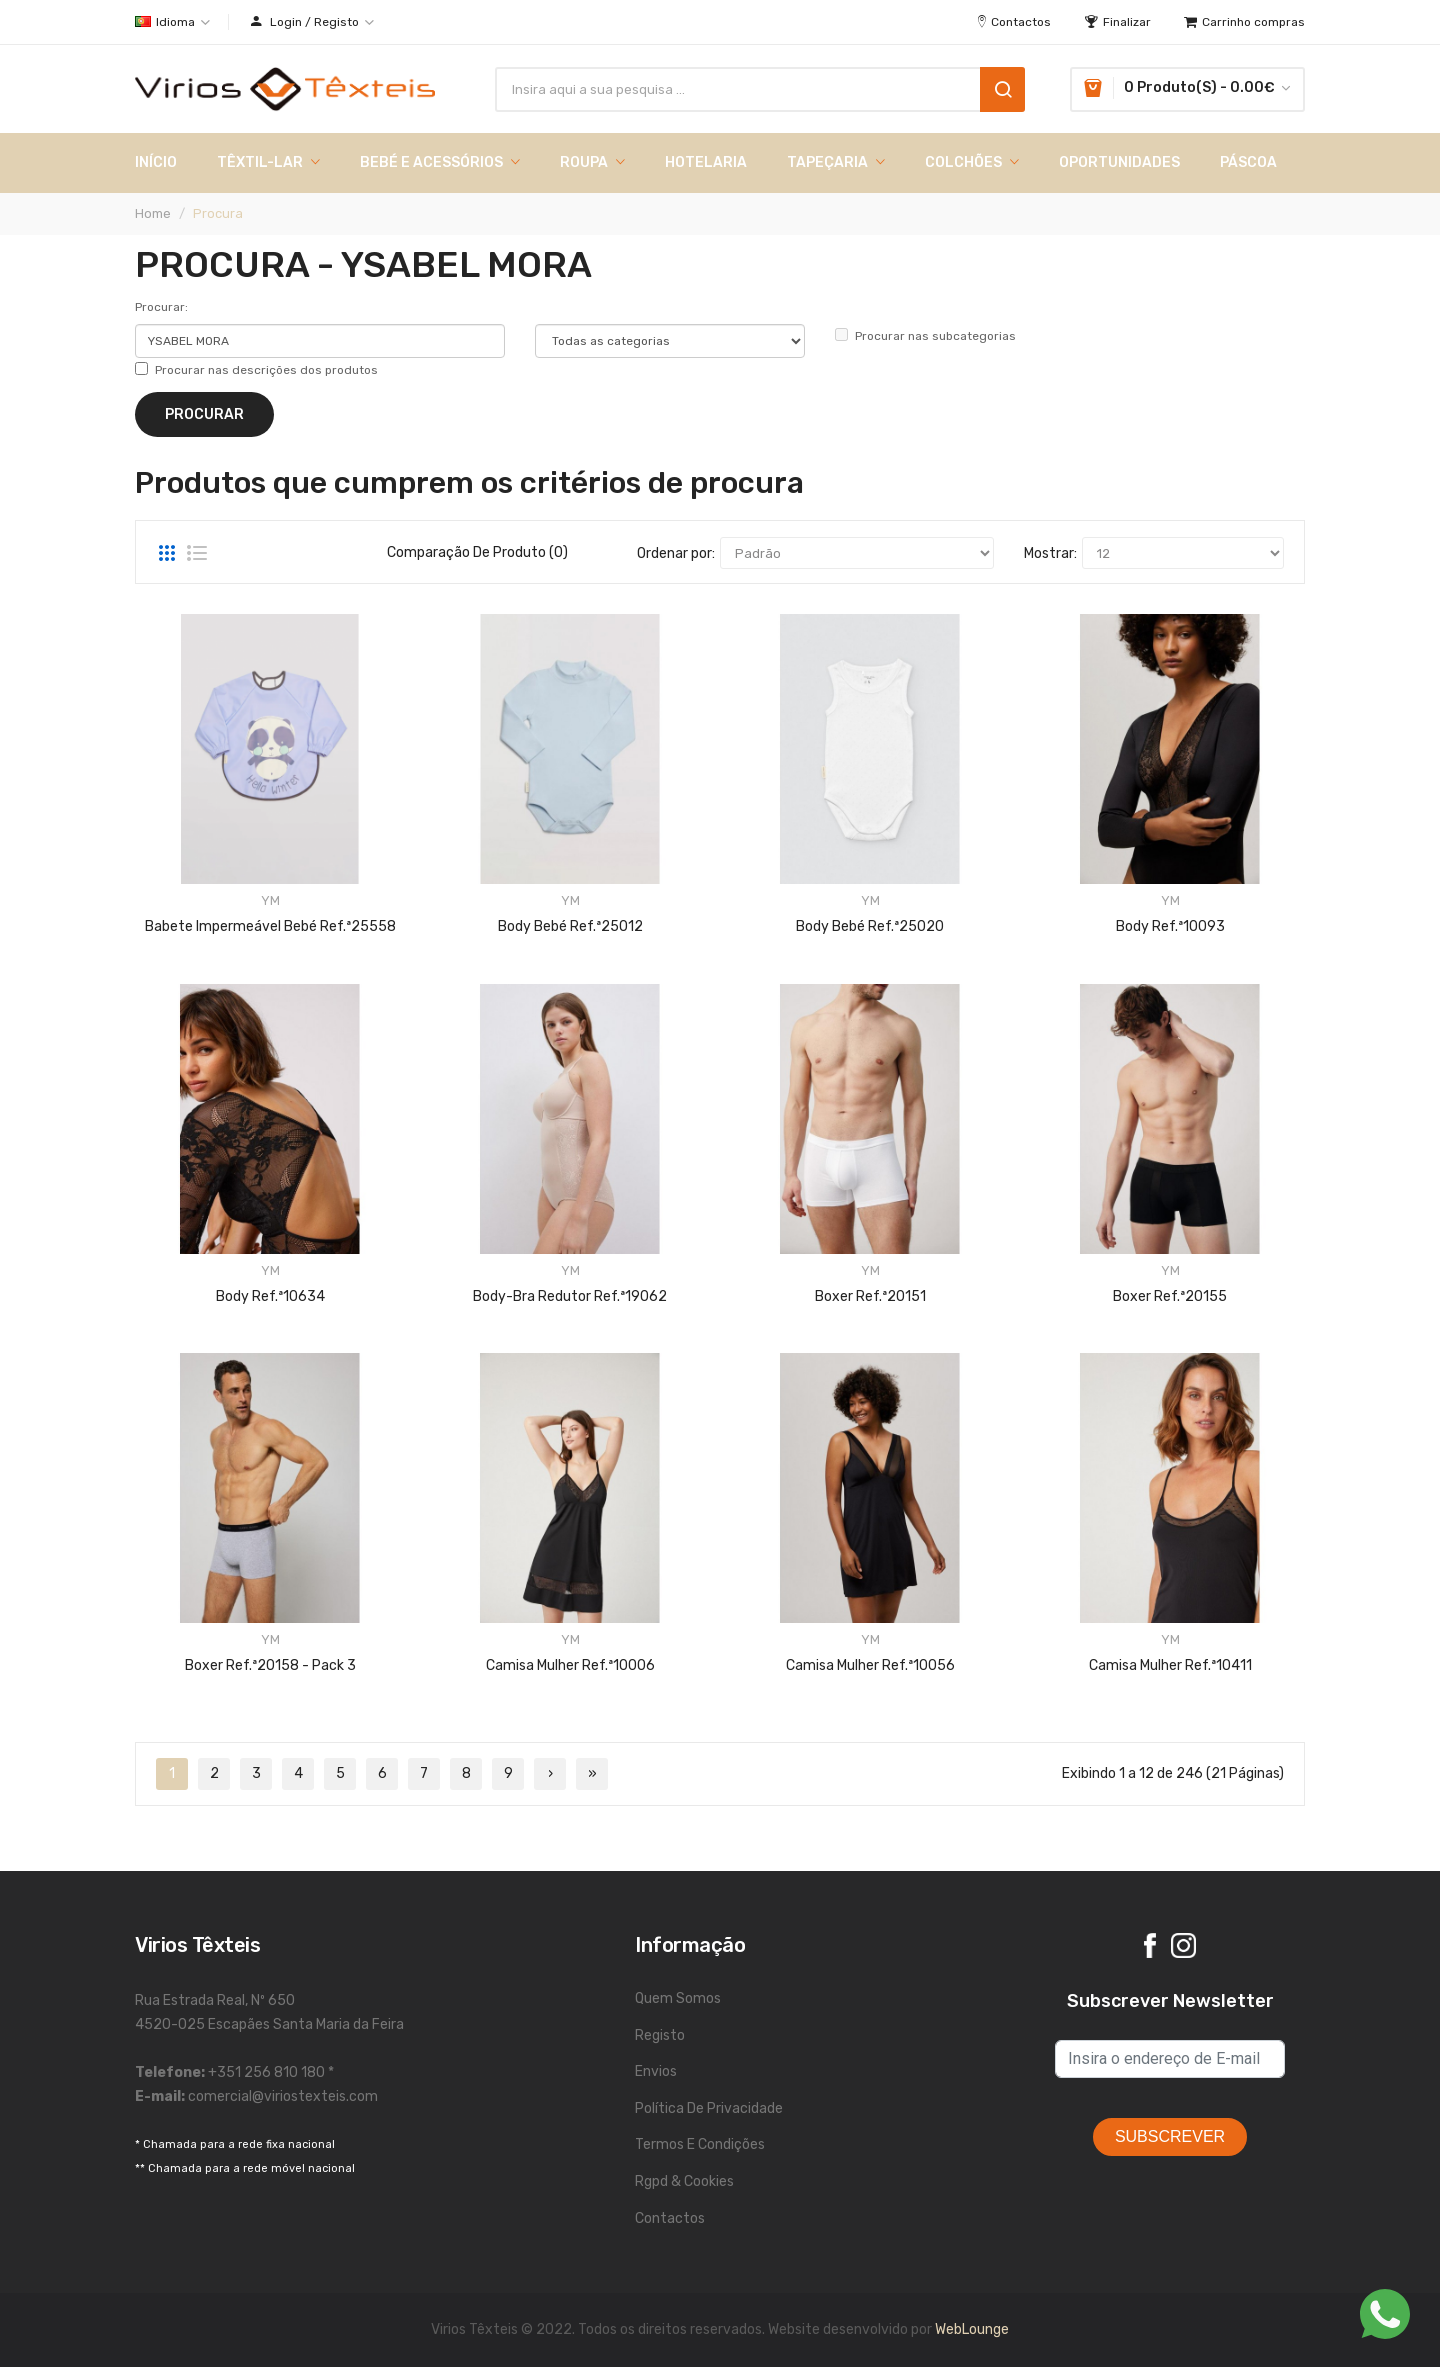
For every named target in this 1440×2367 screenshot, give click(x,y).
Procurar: (161, 307)
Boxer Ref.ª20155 (1170, 1296)
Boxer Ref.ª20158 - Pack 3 (270, 1665)
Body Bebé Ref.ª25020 (870, 926)
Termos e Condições (700, 2144)
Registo (660, 2035)
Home (153, 213)
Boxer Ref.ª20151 (870, 1296)
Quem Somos (678, 1998)
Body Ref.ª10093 (1170, 926)
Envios (656, 2071)
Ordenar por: (676, 553)
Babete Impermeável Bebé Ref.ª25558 (270, 926)
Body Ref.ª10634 (270, 1296)
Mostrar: (1050, 553)
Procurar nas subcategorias (925, 335)
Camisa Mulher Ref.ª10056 (870, 1665)
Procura (218, 213)
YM (270, 900)
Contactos (670, 2218)
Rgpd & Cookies (684, 2181)
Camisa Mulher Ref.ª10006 (570, 1665)
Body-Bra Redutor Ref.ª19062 (570, 1296)
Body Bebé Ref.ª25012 (570, 926)
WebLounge (972, 2329)
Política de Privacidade (709, 2108)
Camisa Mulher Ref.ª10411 (1170, 1665)
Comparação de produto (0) (477, 552)
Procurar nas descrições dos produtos (256, 369)
